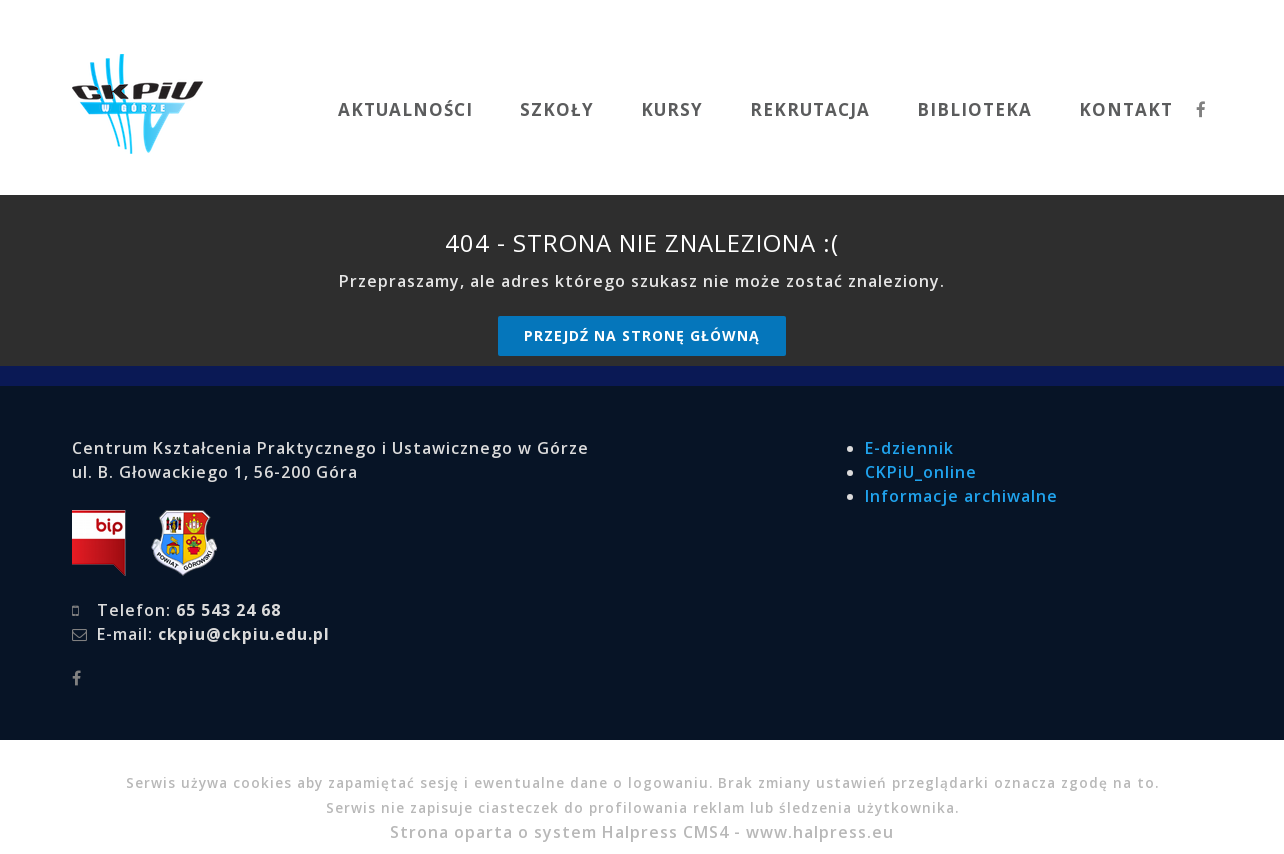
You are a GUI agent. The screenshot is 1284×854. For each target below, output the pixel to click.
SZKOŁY (557, 109)
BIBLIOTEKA (974, 109)
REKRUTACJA (810, 109)
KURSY (672, 109)
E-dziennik (909, 448)
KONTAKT (1126, 109)
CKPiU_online (921, 472)
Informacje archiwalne (961, 496)
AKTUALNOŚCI (405, 109)
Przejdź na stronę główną (642, 335)
